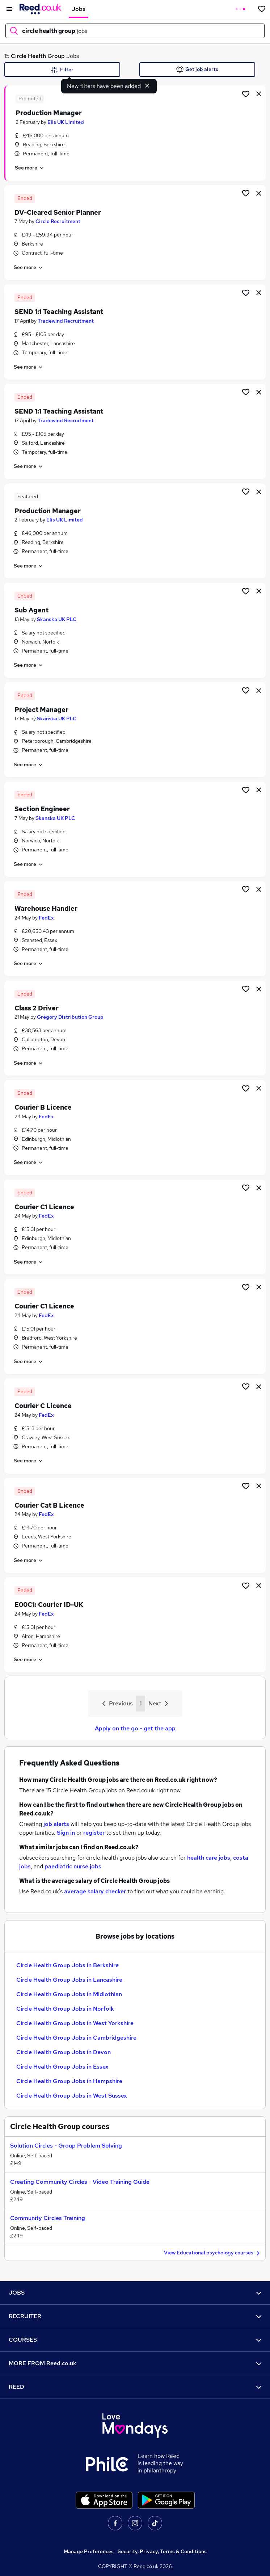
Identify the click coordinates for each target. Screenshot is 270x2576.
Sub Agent (31, 610)
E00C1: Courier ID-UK (48, 1604)
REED (135, 2387)
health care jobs (208, 1857)
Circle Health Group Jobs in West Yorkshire (75, 2023)
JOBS (135, 2292)
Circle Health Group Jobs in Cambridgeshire (76, 2037)
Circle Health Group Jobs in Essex (62, 2066)
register (94, 1832)
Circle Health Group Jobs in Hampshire (69, 2081)
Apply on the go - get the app (135, 1728)
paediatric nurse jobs (73, 1866)
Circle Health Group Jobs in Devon (63, 2052)
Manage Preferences (89, 2551)
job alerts (56, 1824)
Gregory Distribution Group (70, 1017)
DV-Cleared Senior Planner (57, 212)
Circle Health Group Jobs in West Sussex (71, 2095)
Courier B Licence (43, 1107)
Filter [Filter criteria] (62, 70)
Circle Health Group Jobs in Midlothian (69, 1994)
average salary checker (95, 1891)
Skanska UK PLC (56, 619)
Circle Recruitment (57, 221)
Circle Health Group (38, 56)
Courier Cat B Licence (49, 1505)
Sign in (66, 1832)
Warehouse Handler (45, 908)
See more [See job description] (30, 168)
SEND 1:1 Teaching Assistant (58, 311)
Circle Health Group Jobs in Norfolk (65, 2008)
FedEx (46, 917)
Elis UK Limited (65, 122)
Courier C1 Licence (44, 1207)
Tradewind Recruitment (66, 321)
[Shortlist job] (246, 93)
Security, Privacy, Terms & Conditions (162, 2551)
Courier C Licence (43, 1406)
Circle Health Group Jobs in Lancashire (69, 1980)
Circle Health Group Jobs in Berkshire (67, 1965)
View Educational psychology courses (213, 2253)
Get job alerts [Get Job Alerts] (197, 70)
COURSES (135, 2339)
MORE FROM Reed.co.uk (135, 2363)
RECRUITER (135, 2316)
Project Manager (41, 709)
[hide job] (259, 93)
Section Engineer (42, 809)
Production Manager (49, 113)
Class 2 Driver (36, 1008)
